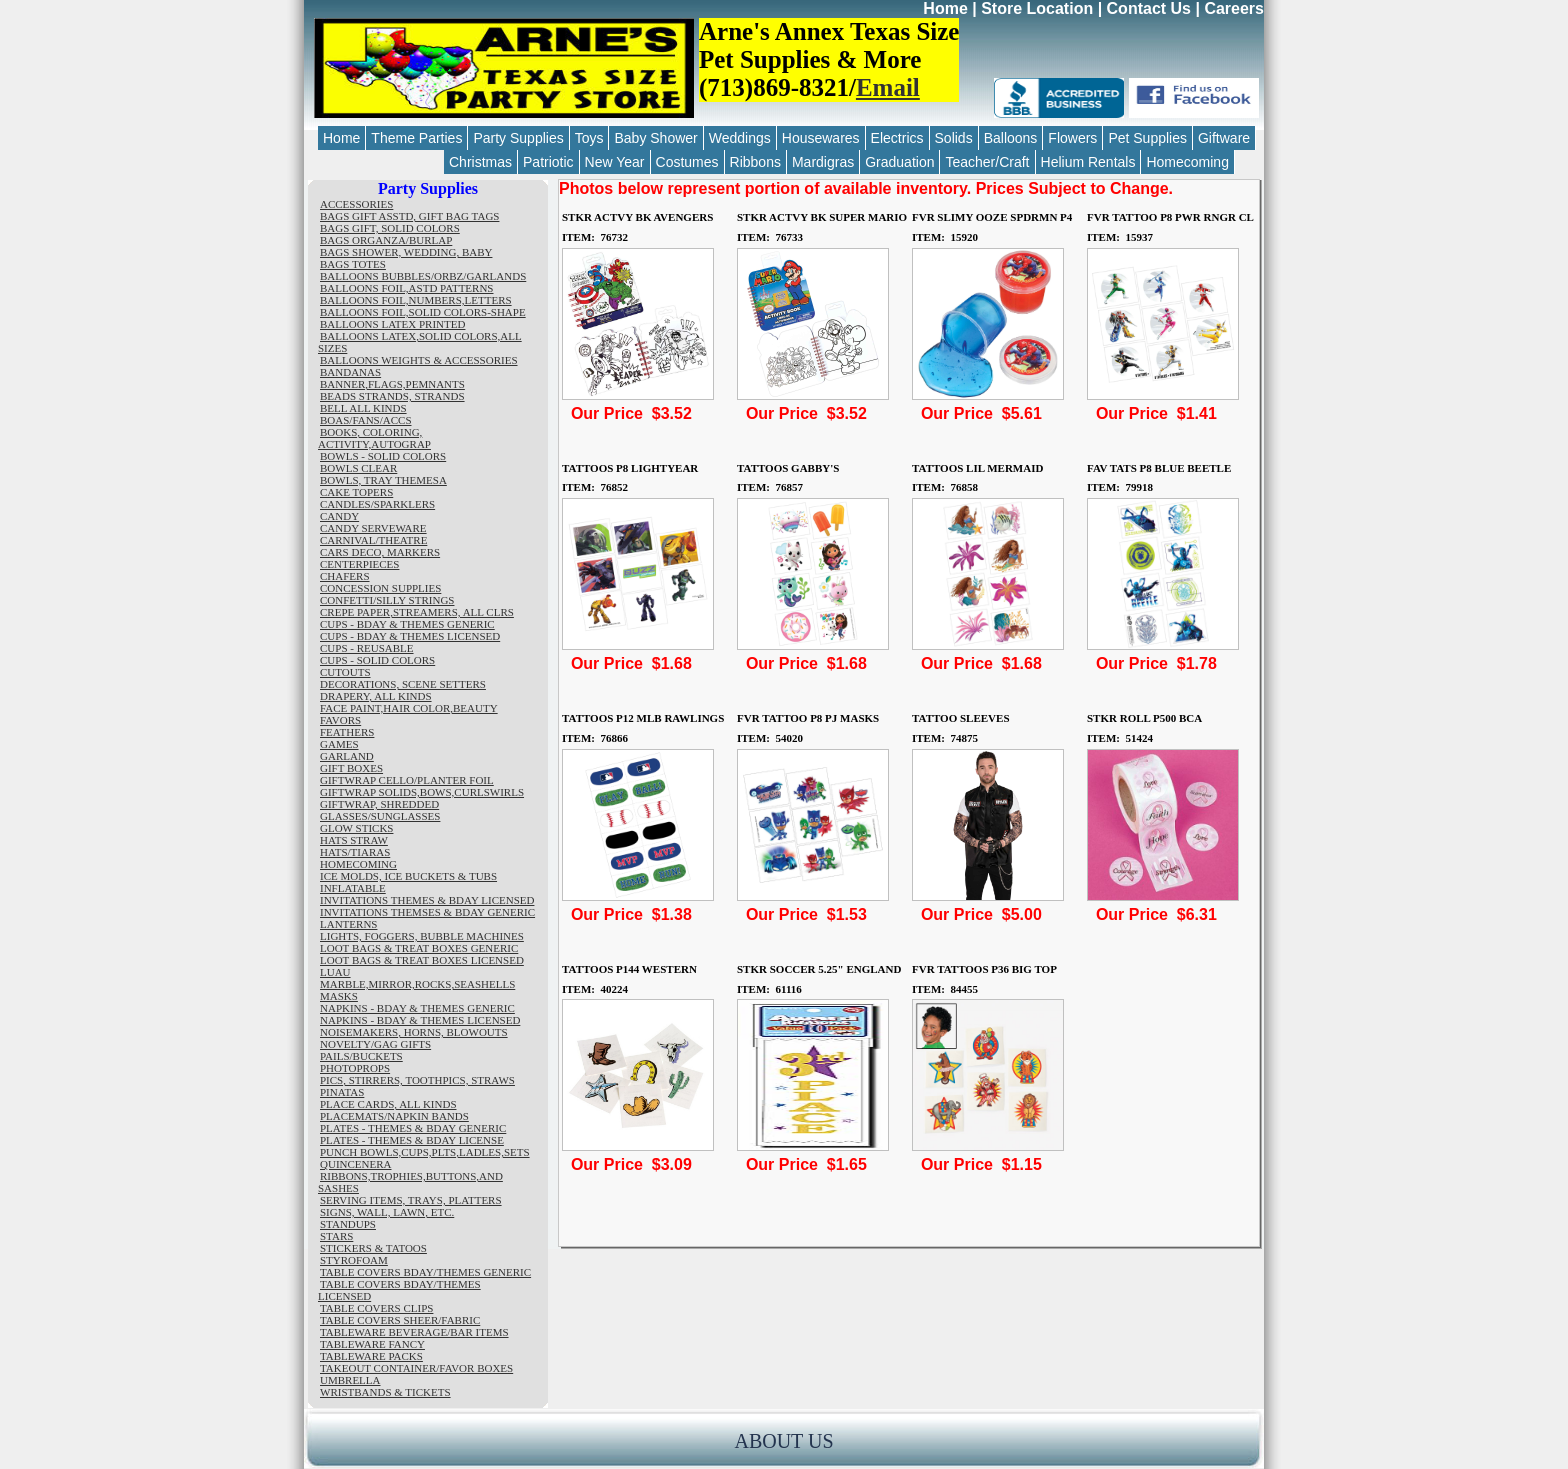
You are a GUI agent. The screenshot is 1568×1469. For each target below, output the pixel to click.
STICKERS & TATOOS (373, 1248)
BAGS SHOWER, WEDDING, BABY (406, 252)
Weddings (740, 138)
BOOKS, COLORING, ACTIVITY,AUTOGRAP (374, 438)
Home (945, 8)
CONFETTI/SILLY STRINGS (387, 600)
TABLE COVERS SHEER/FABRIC (400, 1320)
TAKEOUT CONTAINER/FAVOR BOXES (416, 1368)
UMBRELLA (350, 1380)
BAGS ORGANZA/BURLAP (386, 240)
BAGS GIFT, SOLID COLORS (390, 228)
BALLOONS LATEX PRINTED (392, 324)
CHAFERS (345, 576)
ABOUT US (783, 1441)
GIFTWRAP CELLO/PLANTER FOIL (407, 780)
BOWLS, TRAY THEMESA (383, 480)
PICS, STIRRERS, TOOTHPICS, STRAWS (417, 1080)
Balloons (1011, 138)
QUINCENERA (356, 1164)
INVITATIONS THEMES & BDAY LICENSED (427, 900)
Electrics (897, 138)
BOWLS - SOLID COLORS (383, 456)
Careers (1234, 8)
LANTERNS (348, 924)
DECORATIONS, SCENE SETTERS (403, 684)
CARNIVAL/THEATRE (373, 540)
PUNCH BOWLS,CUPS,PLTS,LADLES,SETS (425, 1152)
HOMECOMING (358, 864)
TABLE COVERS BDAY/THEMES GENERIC (425, 1272)
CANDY (339, 516)
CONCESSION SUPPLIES (380, 588)
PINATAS (342, 1092)
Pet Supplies (1147, 138)
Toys (589, 138)
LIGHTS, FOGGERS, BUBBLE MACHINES (422, 936)
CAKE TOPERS (356, 492)
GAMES (339, 744)
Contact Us (1149, 8)
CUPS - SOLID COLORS (377, 660)
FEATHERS (347, 732)
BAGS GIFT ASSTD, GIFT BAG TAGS (409, 216)
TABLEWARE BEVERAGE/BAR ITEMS (414, 1332)
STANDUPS (348, 1224)
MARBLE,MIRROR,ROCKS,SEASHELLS (417, 984)
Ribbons (755, 162)
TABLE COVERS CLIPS (376, 1308)
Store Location (1037, 8)
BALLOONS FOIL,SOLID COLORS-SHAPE (423, 312)
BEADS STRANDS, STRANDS (392, 396)
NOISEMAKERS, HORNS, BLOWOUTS (414, 1032)
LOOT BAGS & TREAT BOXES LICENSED (422, 960)
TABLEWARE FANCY (372, 1344)
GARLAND (347, 756)
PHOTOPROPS (355, 1068)
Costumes (687, 162)
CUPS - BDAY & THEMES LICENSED (410, 636)
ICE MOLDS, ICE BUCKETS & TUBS (408, 876)
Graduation (899, 162)
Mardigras (823, 162)
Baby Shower (655, 138)
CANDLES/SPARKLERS (377, 504)
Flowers (1072, 138)
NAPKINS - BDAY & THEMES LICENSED (420, 1020)
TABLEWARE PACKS (371, 1356)
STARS (336, 1236)
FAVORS (340, 720)
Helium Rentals (1088, 162)
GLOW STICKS (356, 828)
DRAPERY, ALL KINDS (376, 696)
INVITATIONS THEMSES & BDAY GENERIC (427, 912)
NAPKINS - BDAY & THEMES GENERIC (417, 1008)
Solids (954, 138)
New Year (615, 162)
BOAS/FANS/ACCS (366, 420)
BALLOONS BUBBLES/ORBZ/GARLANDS (423, 276)
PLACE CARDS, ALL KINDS (388, 1104)
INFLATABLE (353, 888)
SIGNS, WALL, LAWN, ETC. (387, 1212)
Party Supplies (518, 138)
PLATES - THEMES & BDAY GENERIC (413, 1128)
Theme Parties (416, 138)
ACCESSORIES (356, 204)
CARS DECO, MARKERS (380, 552)
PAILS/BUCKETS (361, 1056)
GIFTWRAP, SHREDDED (379, 804)
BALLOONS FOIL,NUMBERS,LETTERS (416, 300)
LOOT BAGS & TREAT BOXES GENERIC (419, 948)
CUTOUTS (345, 672)
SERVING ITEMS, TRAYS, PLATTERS (411, 1200)
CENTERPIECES (359, 564)
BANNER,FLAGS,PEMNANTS (392, 384)
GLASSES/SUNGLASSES (380, 816)
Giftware (1224, 138)
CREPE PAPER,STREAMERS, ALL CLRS (417, 612)
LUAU (335, 972)
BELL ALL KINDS (363, 408)
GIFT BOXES (351, 768)
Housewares (821, 138)
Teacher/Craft (987, 162)
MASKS (339, 996)
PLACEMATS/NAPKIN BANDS (394, 1116)
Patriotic (548, 162)
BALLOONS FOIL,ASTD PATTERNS (406, 288)
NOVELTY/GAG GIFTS (375, 1044)
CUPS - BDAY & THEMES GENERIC (407, 624)
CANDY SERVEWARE (373, 528)
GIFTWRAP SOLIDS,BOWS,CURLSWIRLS (422, 792)
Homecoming (1187, 162)
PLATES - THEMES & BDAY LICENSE (412, 1140)
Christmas (480, 162)
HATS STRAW (354, 840)
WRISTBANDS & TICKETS (385, 1392)
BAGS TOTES (353, 264)
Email (888, 87)
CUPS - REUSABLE (367, 648)
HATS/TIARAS (355, 852)
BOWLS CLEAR (358, 468)
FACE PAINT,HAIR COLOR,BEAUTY (409, 708)
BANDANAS (350, 372)
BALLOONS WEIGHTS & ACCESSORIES (419, 360)
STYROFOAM (354, 1260)
